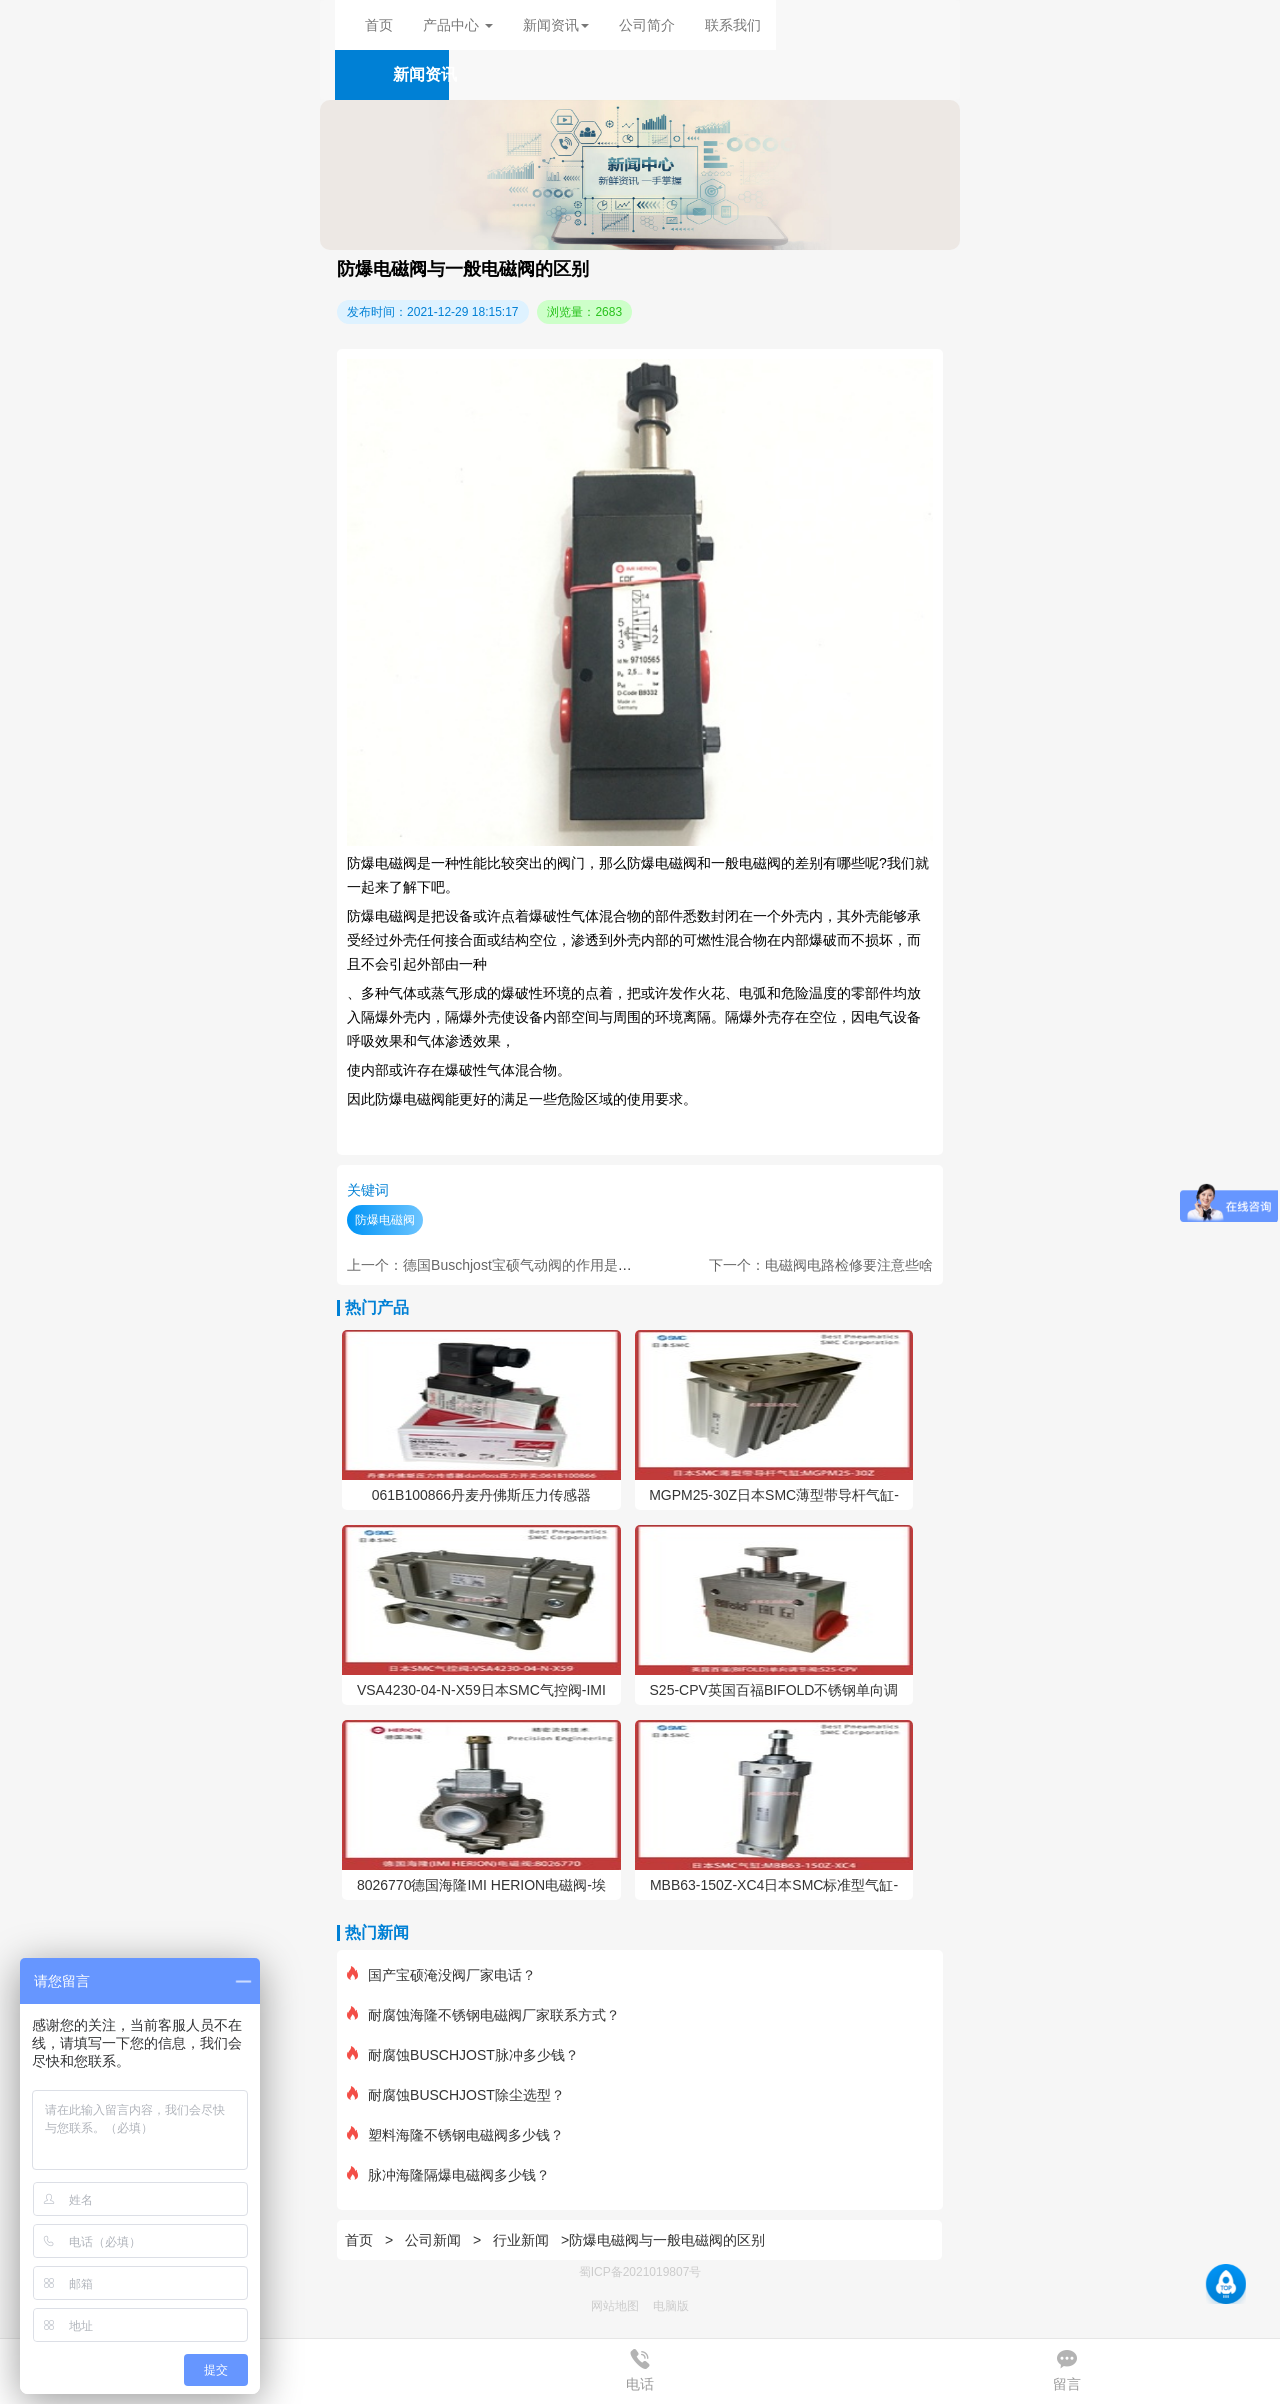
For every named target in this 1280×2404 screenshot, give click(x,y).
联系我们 (733, 25)
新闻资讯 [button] (556, 25)
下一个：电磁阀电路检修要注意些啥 (821, 1265)
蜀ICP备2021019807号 (640, 2272)
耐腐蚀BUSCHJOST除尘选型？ (456, 2095)
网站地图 (615, 2306)
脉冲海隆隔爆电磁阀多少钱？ (448, 2175)
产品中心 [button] (458, 25)
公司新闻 (433, 2240)
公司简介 (647, 25)
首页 (379, 25)
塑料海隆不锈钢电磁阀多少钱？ (455, 2135)
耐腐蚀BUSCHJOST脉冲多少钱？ (463, 2055)
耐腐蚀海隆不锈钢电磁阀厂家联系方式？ (483, 2015)
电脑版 (671, 2306)
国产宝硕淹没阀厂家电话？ (441, 1975)
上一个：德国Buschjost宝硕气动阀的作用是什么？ (503, 1265)
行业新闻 (521, 2240)
